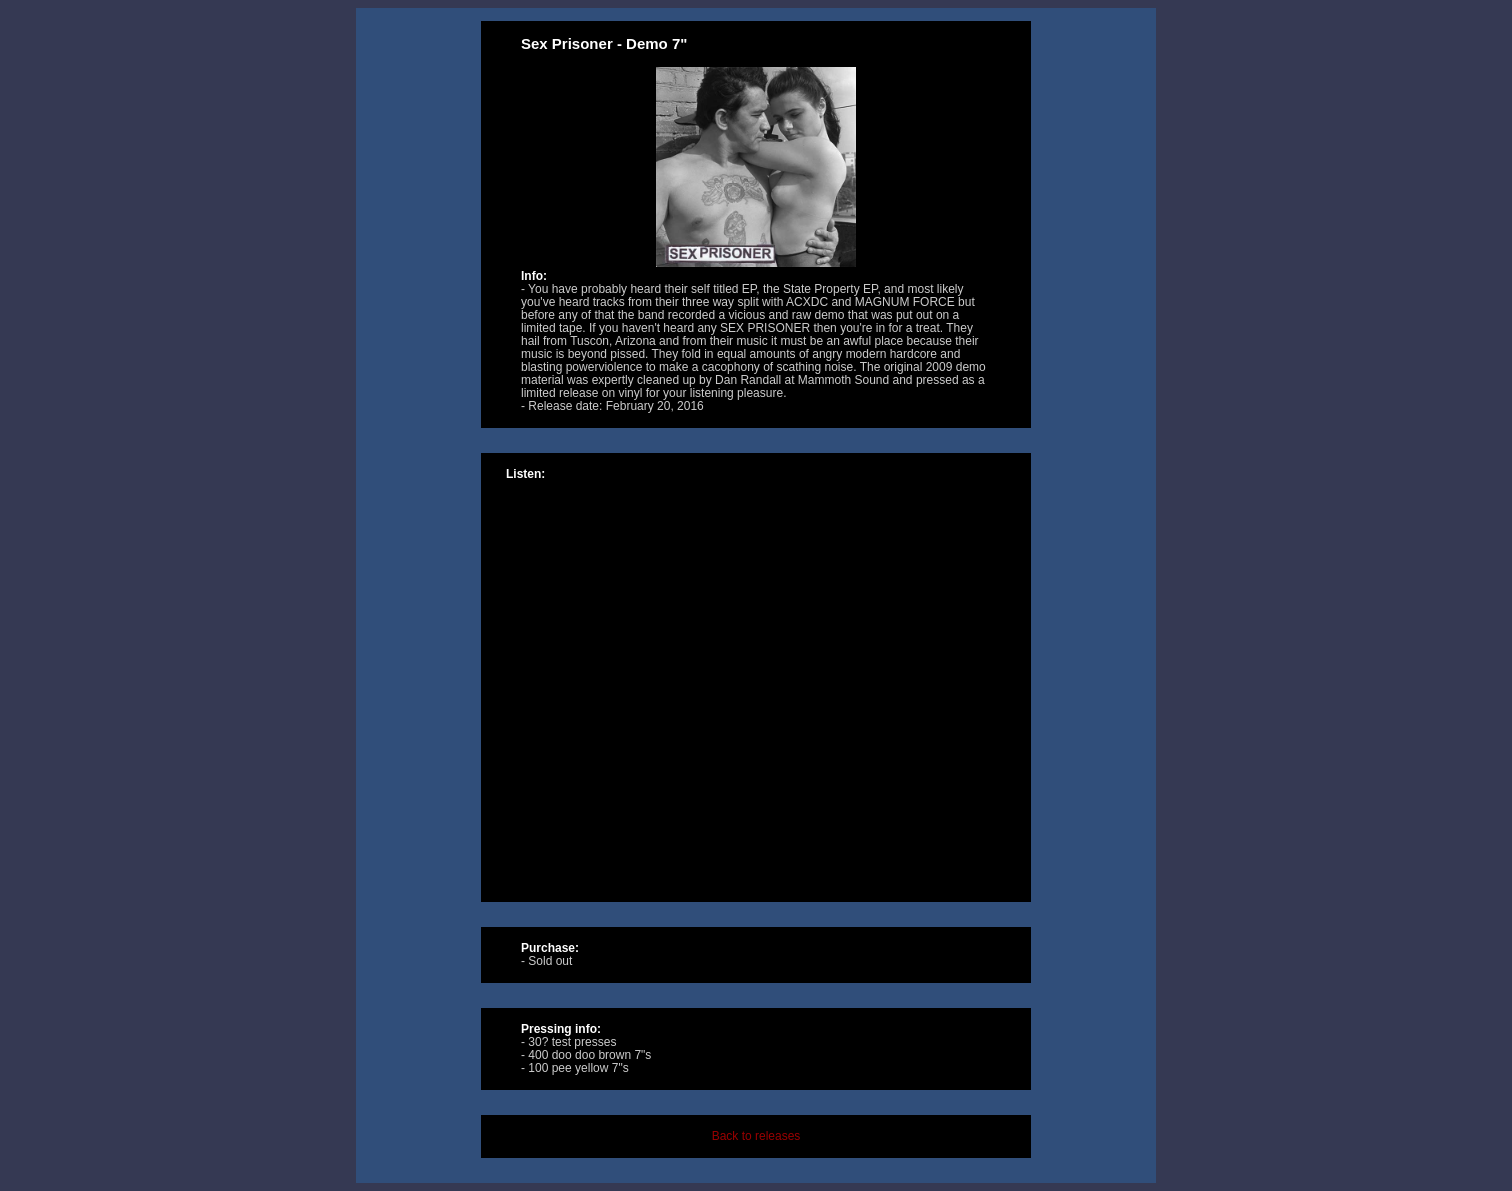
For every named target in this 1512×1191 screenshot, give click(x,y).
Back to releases (756, 1136)
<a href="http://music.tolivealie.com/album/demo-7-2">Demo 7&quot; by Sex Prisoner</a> (756, 684)
